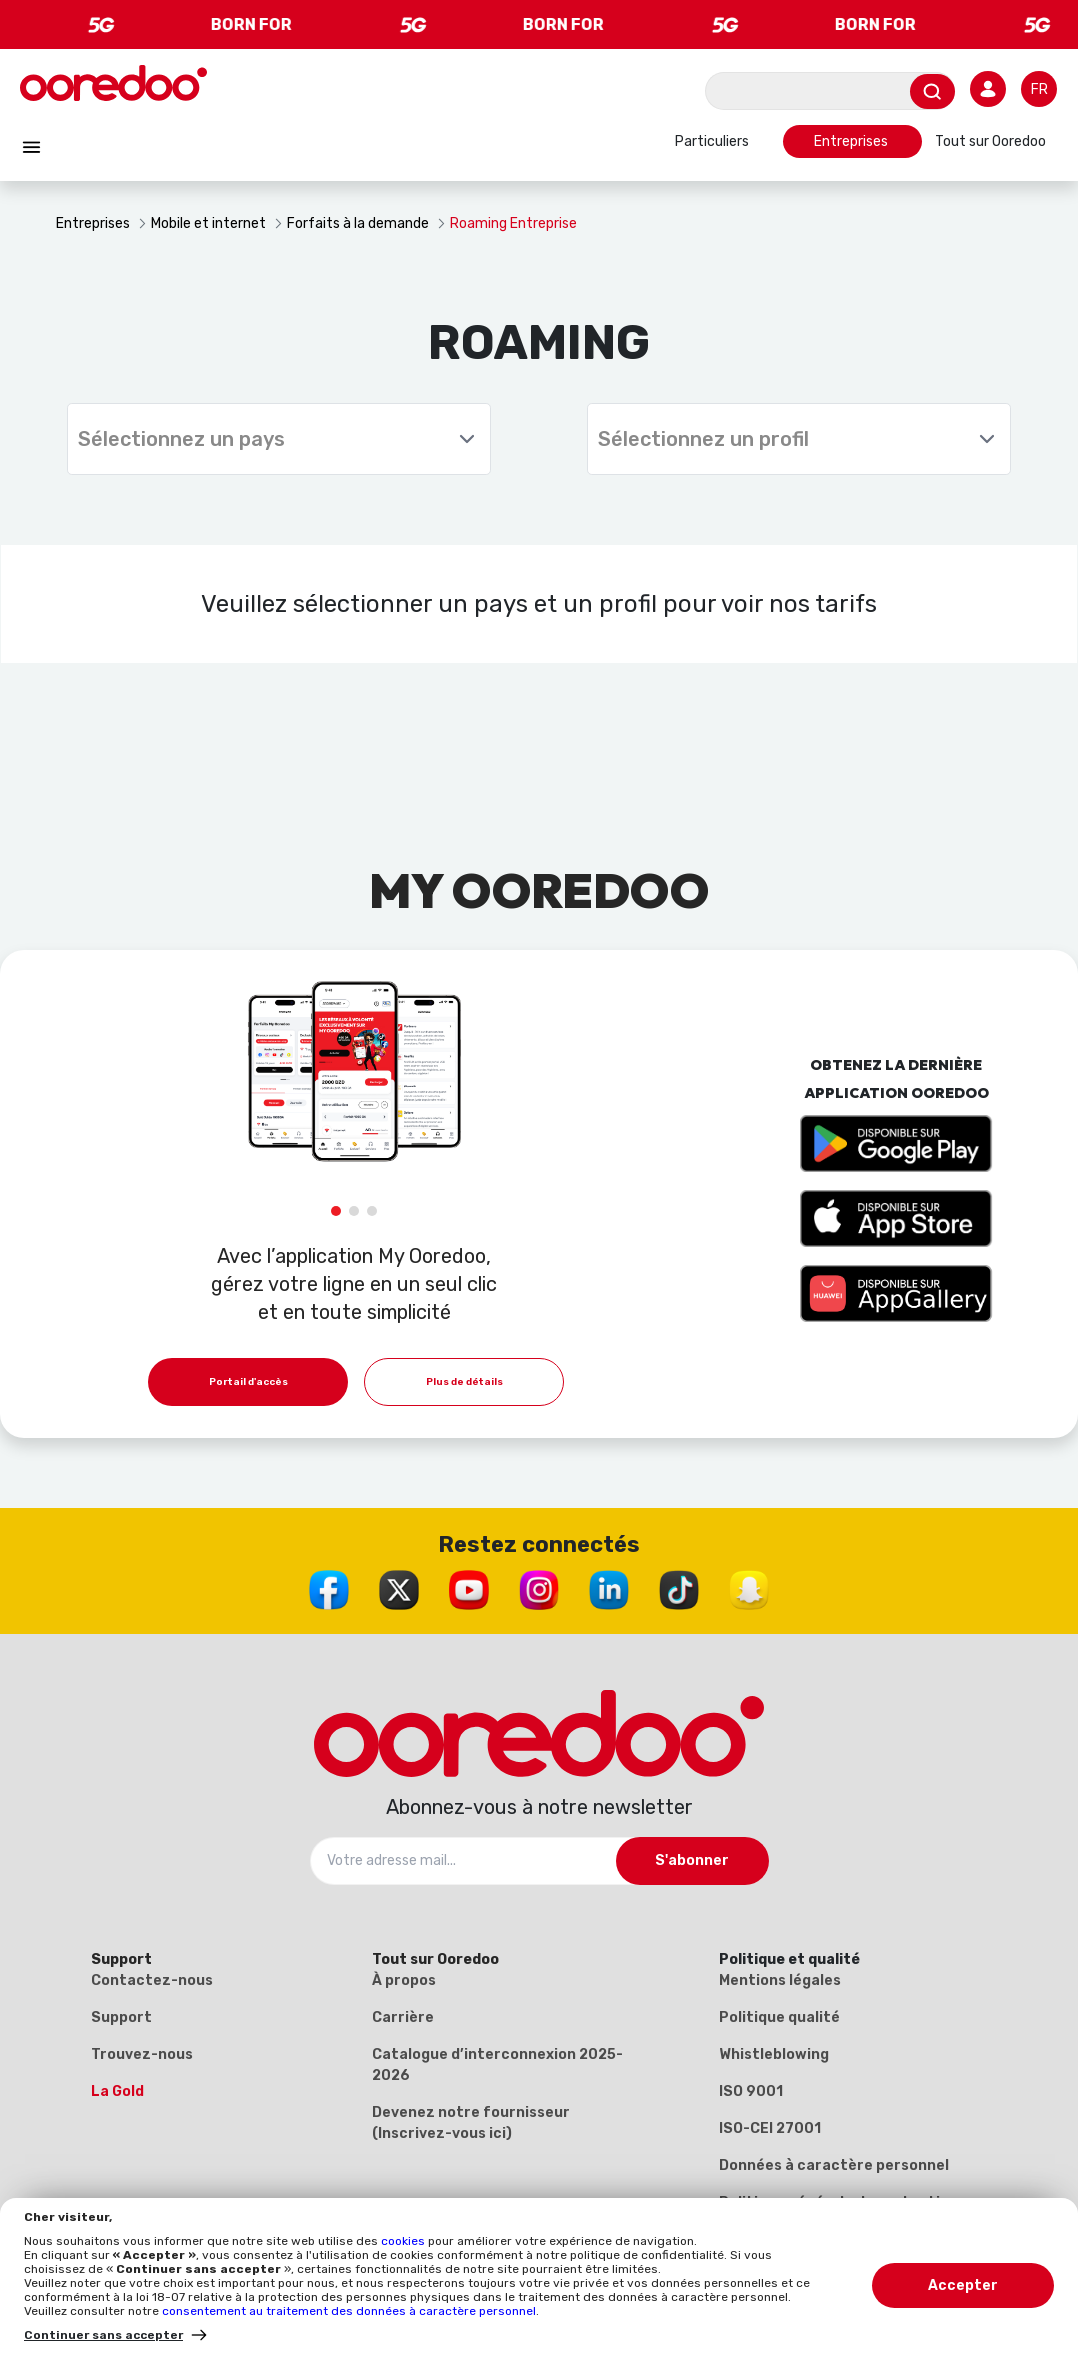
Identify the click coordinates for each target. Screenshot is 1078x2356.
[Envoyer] (932, 91)
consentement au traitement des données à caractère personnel (349, 2311)
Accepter (963, 2285)
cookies (404, 2241)
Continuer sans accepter (103, 2335)
